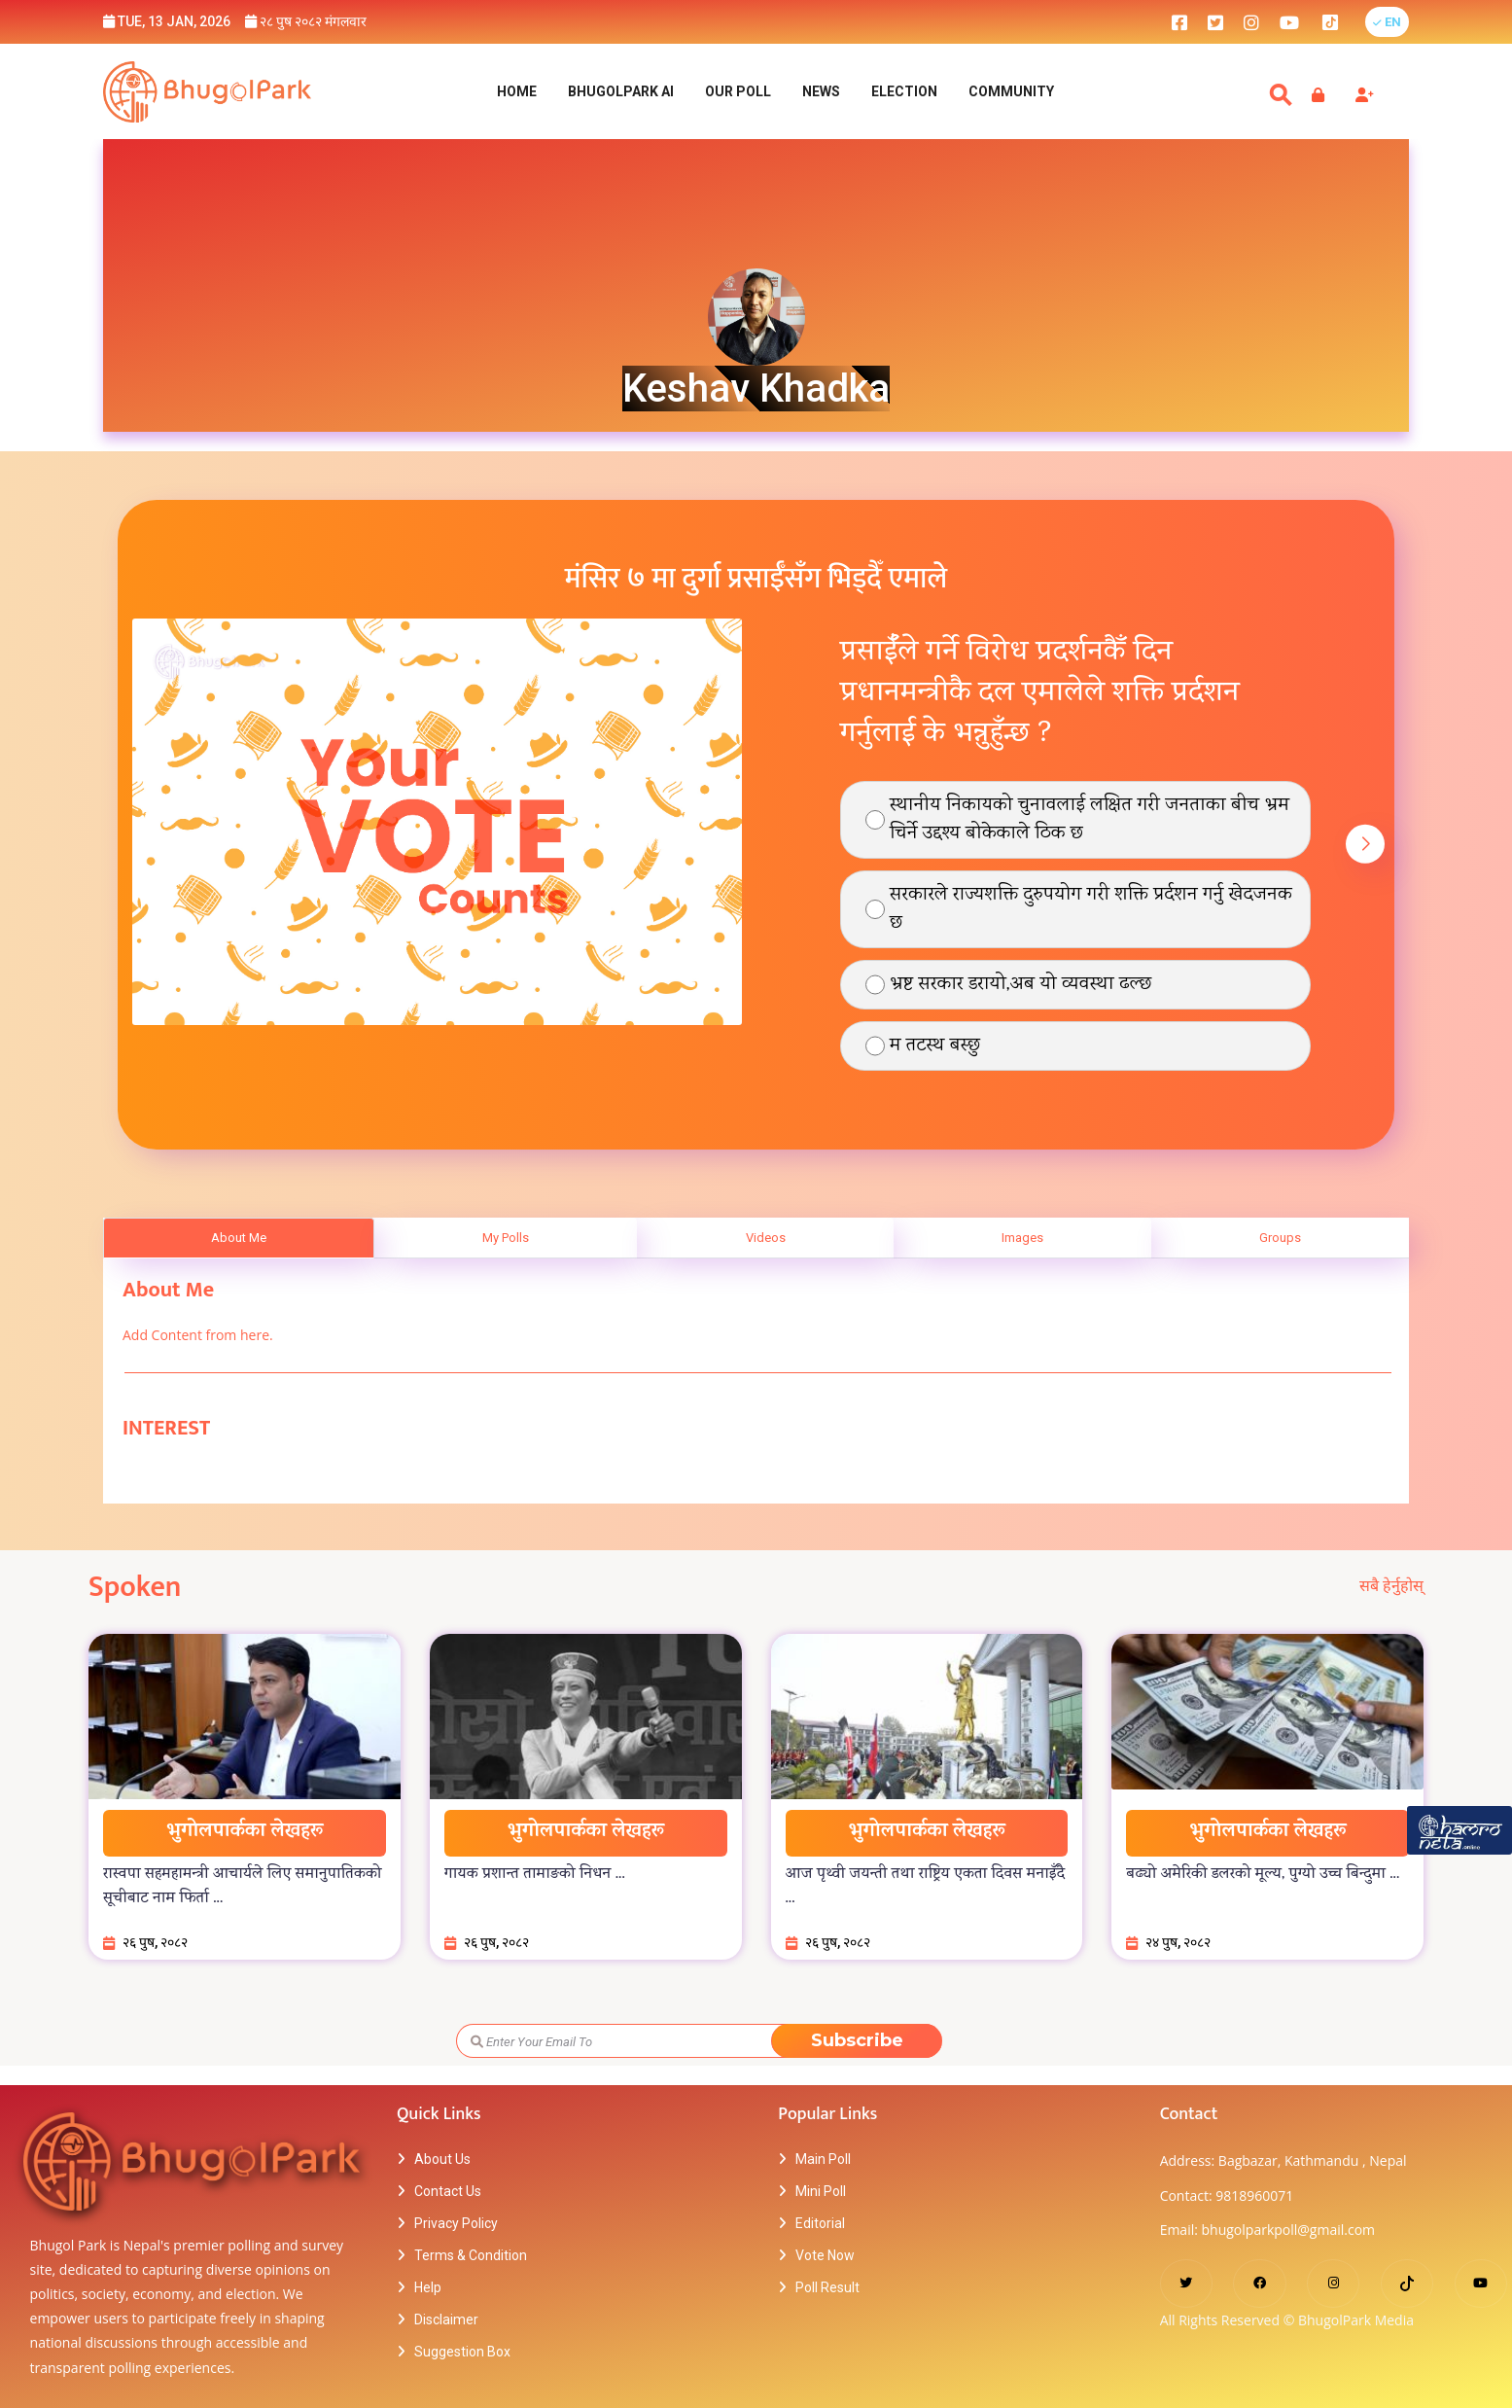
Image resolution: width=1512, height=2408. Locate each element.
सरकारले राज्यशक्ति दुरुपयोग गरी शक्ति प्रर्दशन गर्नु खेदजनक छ (1091, 911)
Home (517, 92)
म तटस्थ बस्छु (935, 1048)
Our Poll (738, 92)
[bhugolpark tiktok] (1339, 22)
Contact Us (447, 2193)
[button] (1387, 22)
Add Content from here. (198, 1337)
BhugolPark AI (621, 92)
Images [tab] (1022, 1239)
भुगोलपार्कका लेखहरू (245, 1834)
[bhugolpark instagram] (1251, 22)
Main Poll (823, 2161)
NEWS (821, 92)
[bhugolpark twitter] (1215, 22)
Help (427, 2289)
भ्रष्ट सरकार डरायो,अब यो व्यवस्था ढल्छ (1020, 987)
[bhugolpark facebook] (1179, 22)
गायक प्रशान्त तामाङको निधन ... (534, 1876)
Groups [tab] (1280, 1239)
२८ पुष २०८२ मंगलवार (306, 21)
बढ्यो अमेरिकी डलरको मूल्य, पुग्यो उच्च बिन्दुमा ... (1262, 1876)
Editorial (820, 2225)
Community (1011, 92)
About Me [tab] (238, 1239)
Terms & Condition (470, 2257)
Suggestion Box (462, 2353)
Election (904, 92)
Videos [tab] (766, 1239)
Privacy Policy (456, 2225)
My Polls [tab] (505, 1239)
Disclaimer (446, 2321)
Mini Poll (820, 2193)
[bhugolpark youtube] (1289, 22)
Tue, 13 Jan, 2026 (166, 21)
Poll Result (827, 2289)
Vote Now (825, 2257)
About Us (442, 2161)
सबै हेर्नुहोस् (1391, 1587)
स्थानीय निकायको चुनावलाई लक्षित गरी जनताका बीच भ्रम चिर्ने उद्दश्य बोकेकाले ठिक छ (1089, 822)
